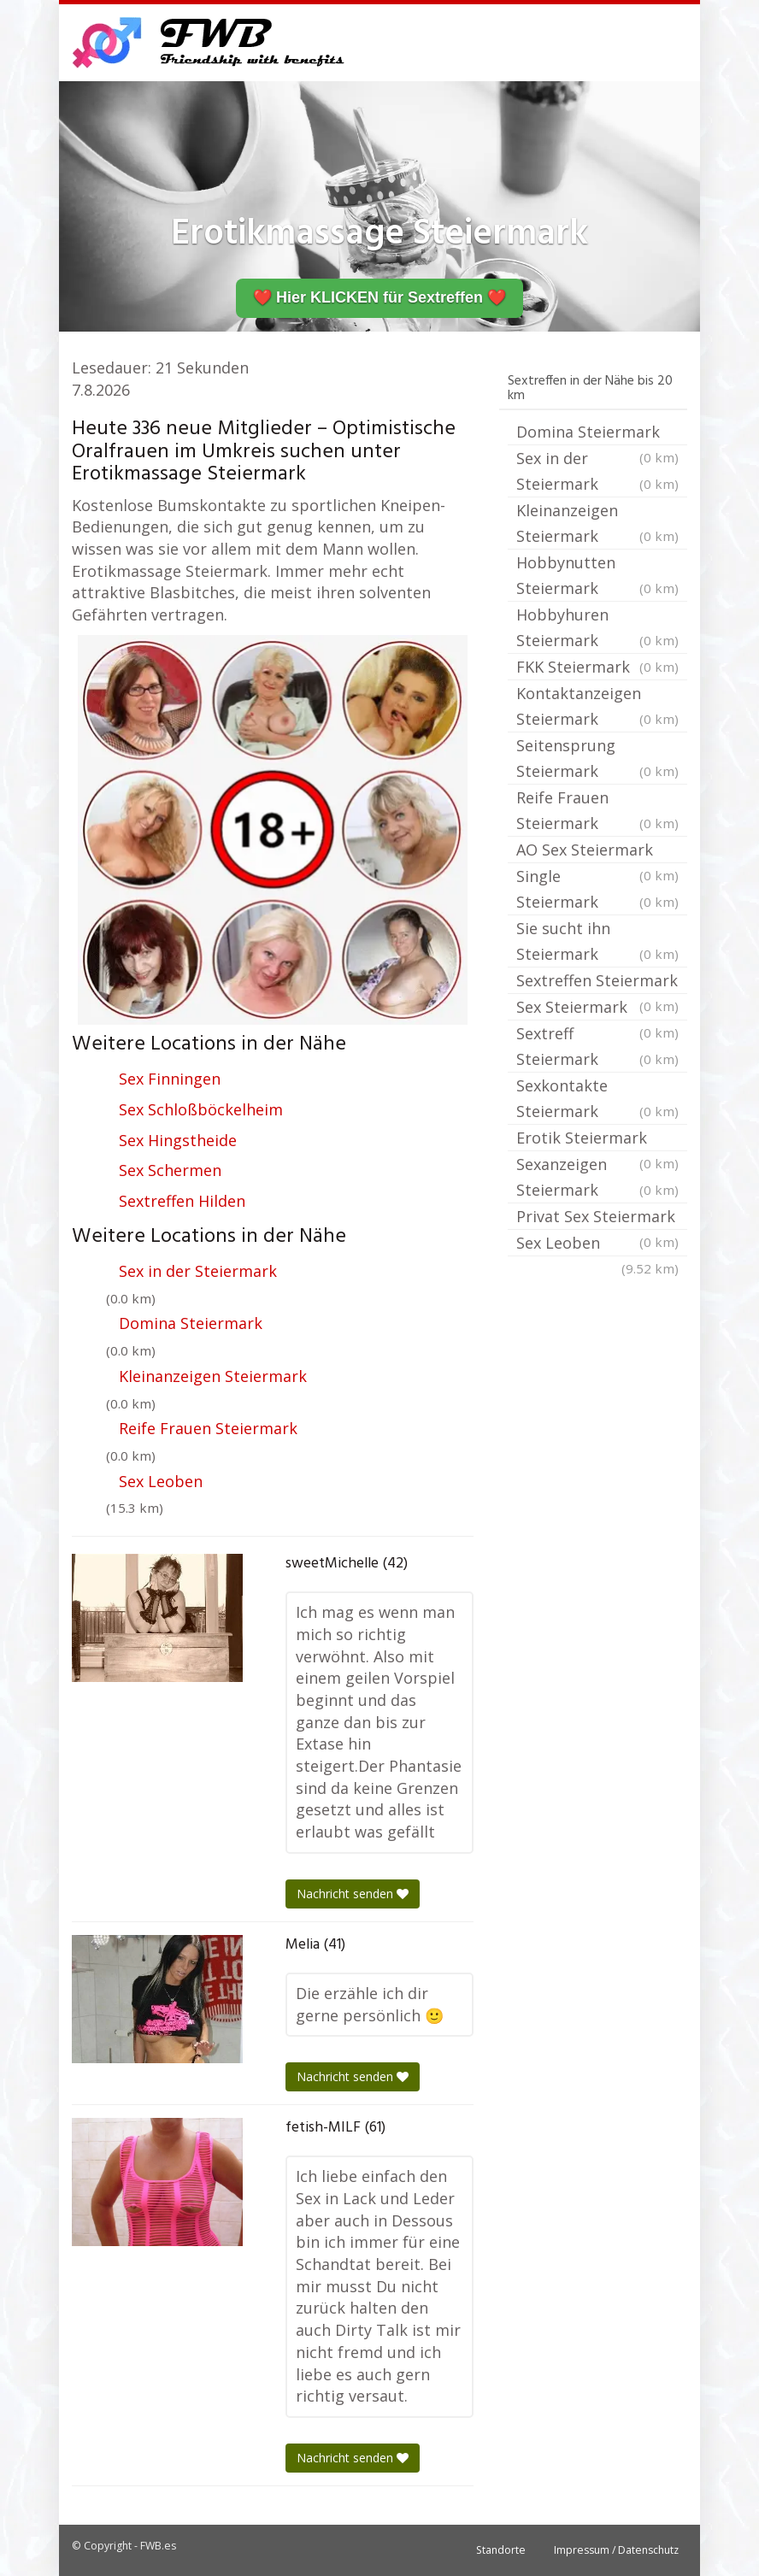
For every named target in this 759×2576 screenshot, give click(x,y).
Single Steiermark (597, 890)
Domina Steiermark (190, 1323)
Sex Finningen (170, 1078)
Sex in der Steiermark (198, 1271)
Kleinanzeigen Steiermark (213, 1376)
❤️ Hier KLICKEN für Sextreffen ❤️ (379, 297)
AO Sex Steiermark (597, 851)
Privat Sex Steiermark (597, 1218)
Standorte (501, 2550)
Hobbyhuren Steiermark (597, 628)
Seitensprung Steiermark (597, 759)
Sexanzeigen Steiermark (597, 1178)
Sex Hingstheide (178, 1140)
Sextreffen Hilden (182, 1201)
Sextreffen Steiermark (597, 982)
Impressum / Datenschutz (616, 2550)
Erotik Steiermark (597, 1139)
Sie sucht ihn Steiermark (597, 942)
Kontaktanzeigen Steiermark (597, 707)
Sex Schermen (170, 1170)
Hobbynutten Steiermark (597, 576)
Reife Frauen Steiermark (208, 1428)
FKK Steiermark (597, 666)
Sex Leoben (161, 1481)
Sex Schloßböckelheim (201, 1109)
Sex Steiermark (597, 1008)
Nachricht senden (353, 1893)
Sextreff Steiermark (597, 1047)
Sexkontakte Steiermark (597, 1099)
